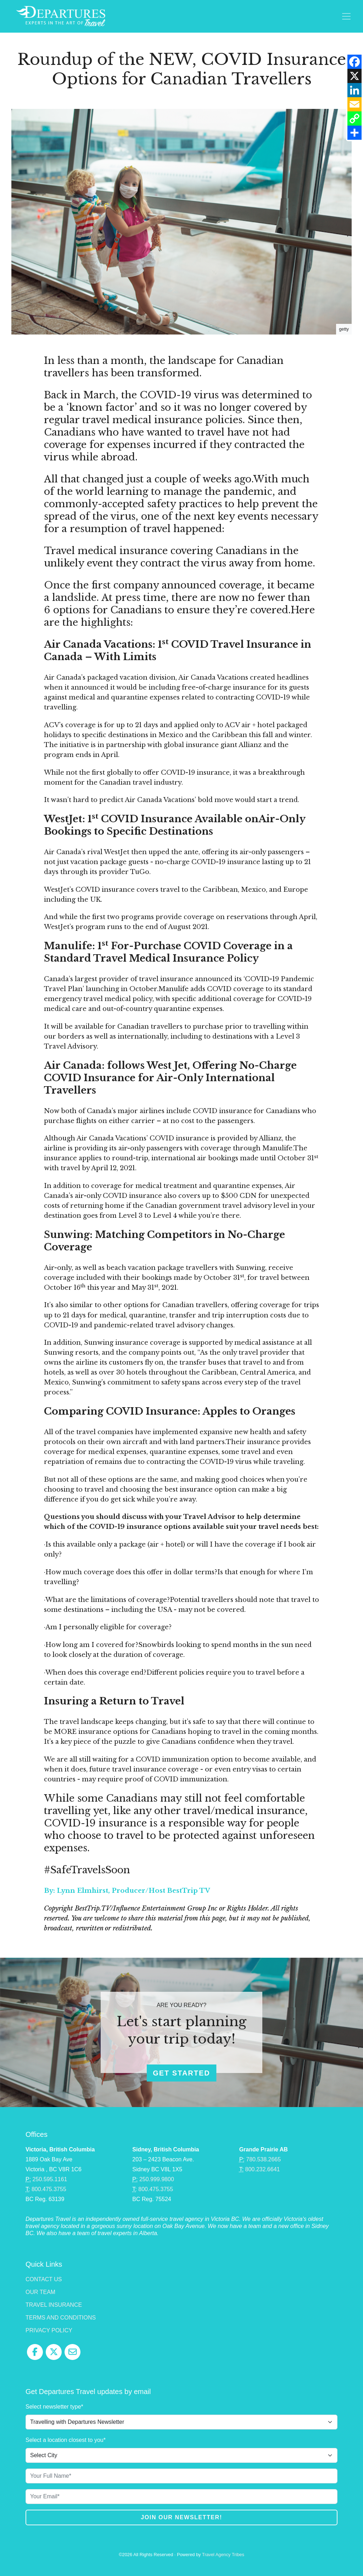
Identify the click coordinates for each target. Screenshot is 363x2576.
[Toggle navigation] (346, 16)
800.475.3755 (49, 2189)
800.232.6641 (262, 2169)
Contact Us (44, 2279)
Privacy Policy (49, 2330)
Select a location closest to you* (66, 2440)
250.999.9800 (156, 2179)
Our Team (40, 2292)
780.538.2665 (263, 2159)
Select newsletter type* (54, 2407)
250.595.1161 (50, 2179)
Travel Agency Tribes (223, 2554)
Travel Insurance (54, 2305)
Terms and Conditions (61, 2318)
